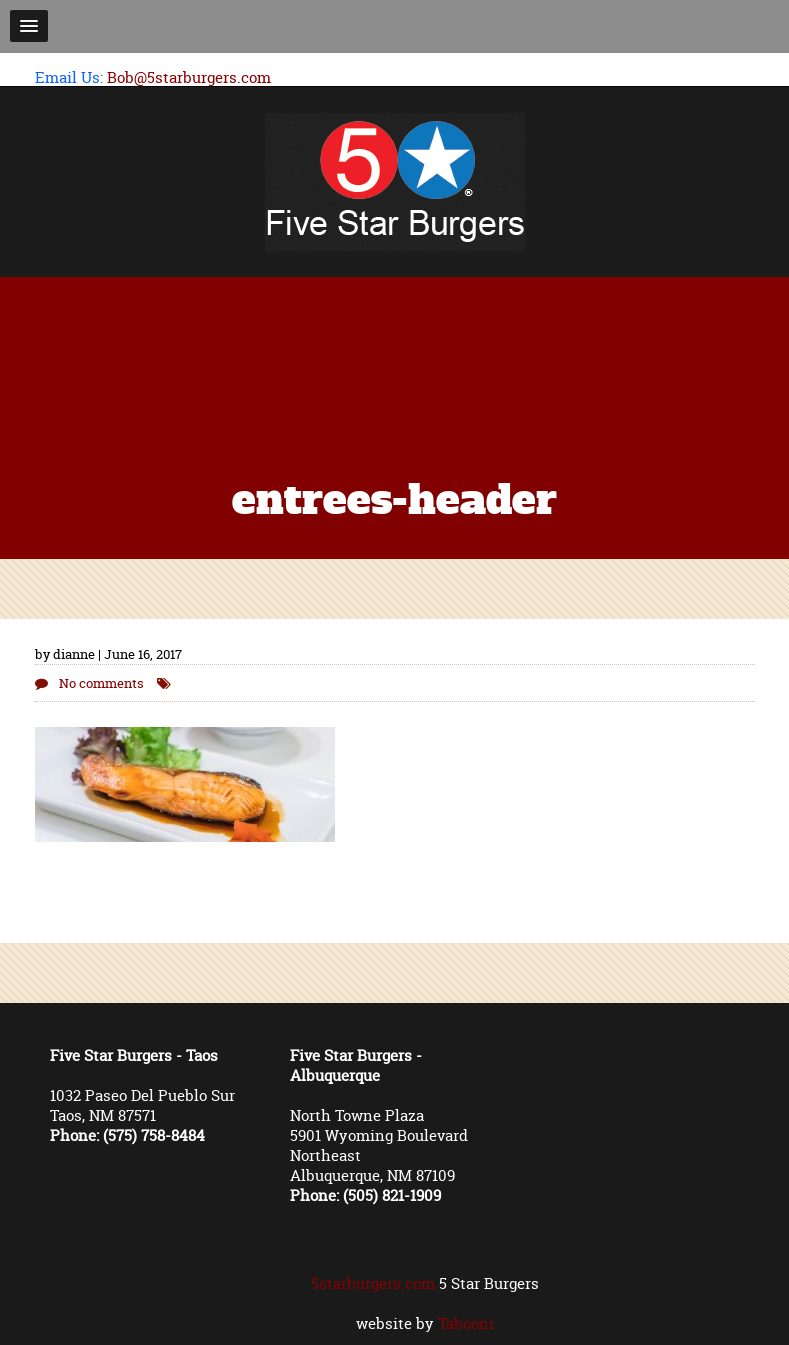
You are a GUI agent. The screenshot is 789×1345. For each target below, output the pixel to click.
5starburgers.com (373, 1283)
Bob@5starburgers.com (189, 77)
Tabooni (466, 1323)
